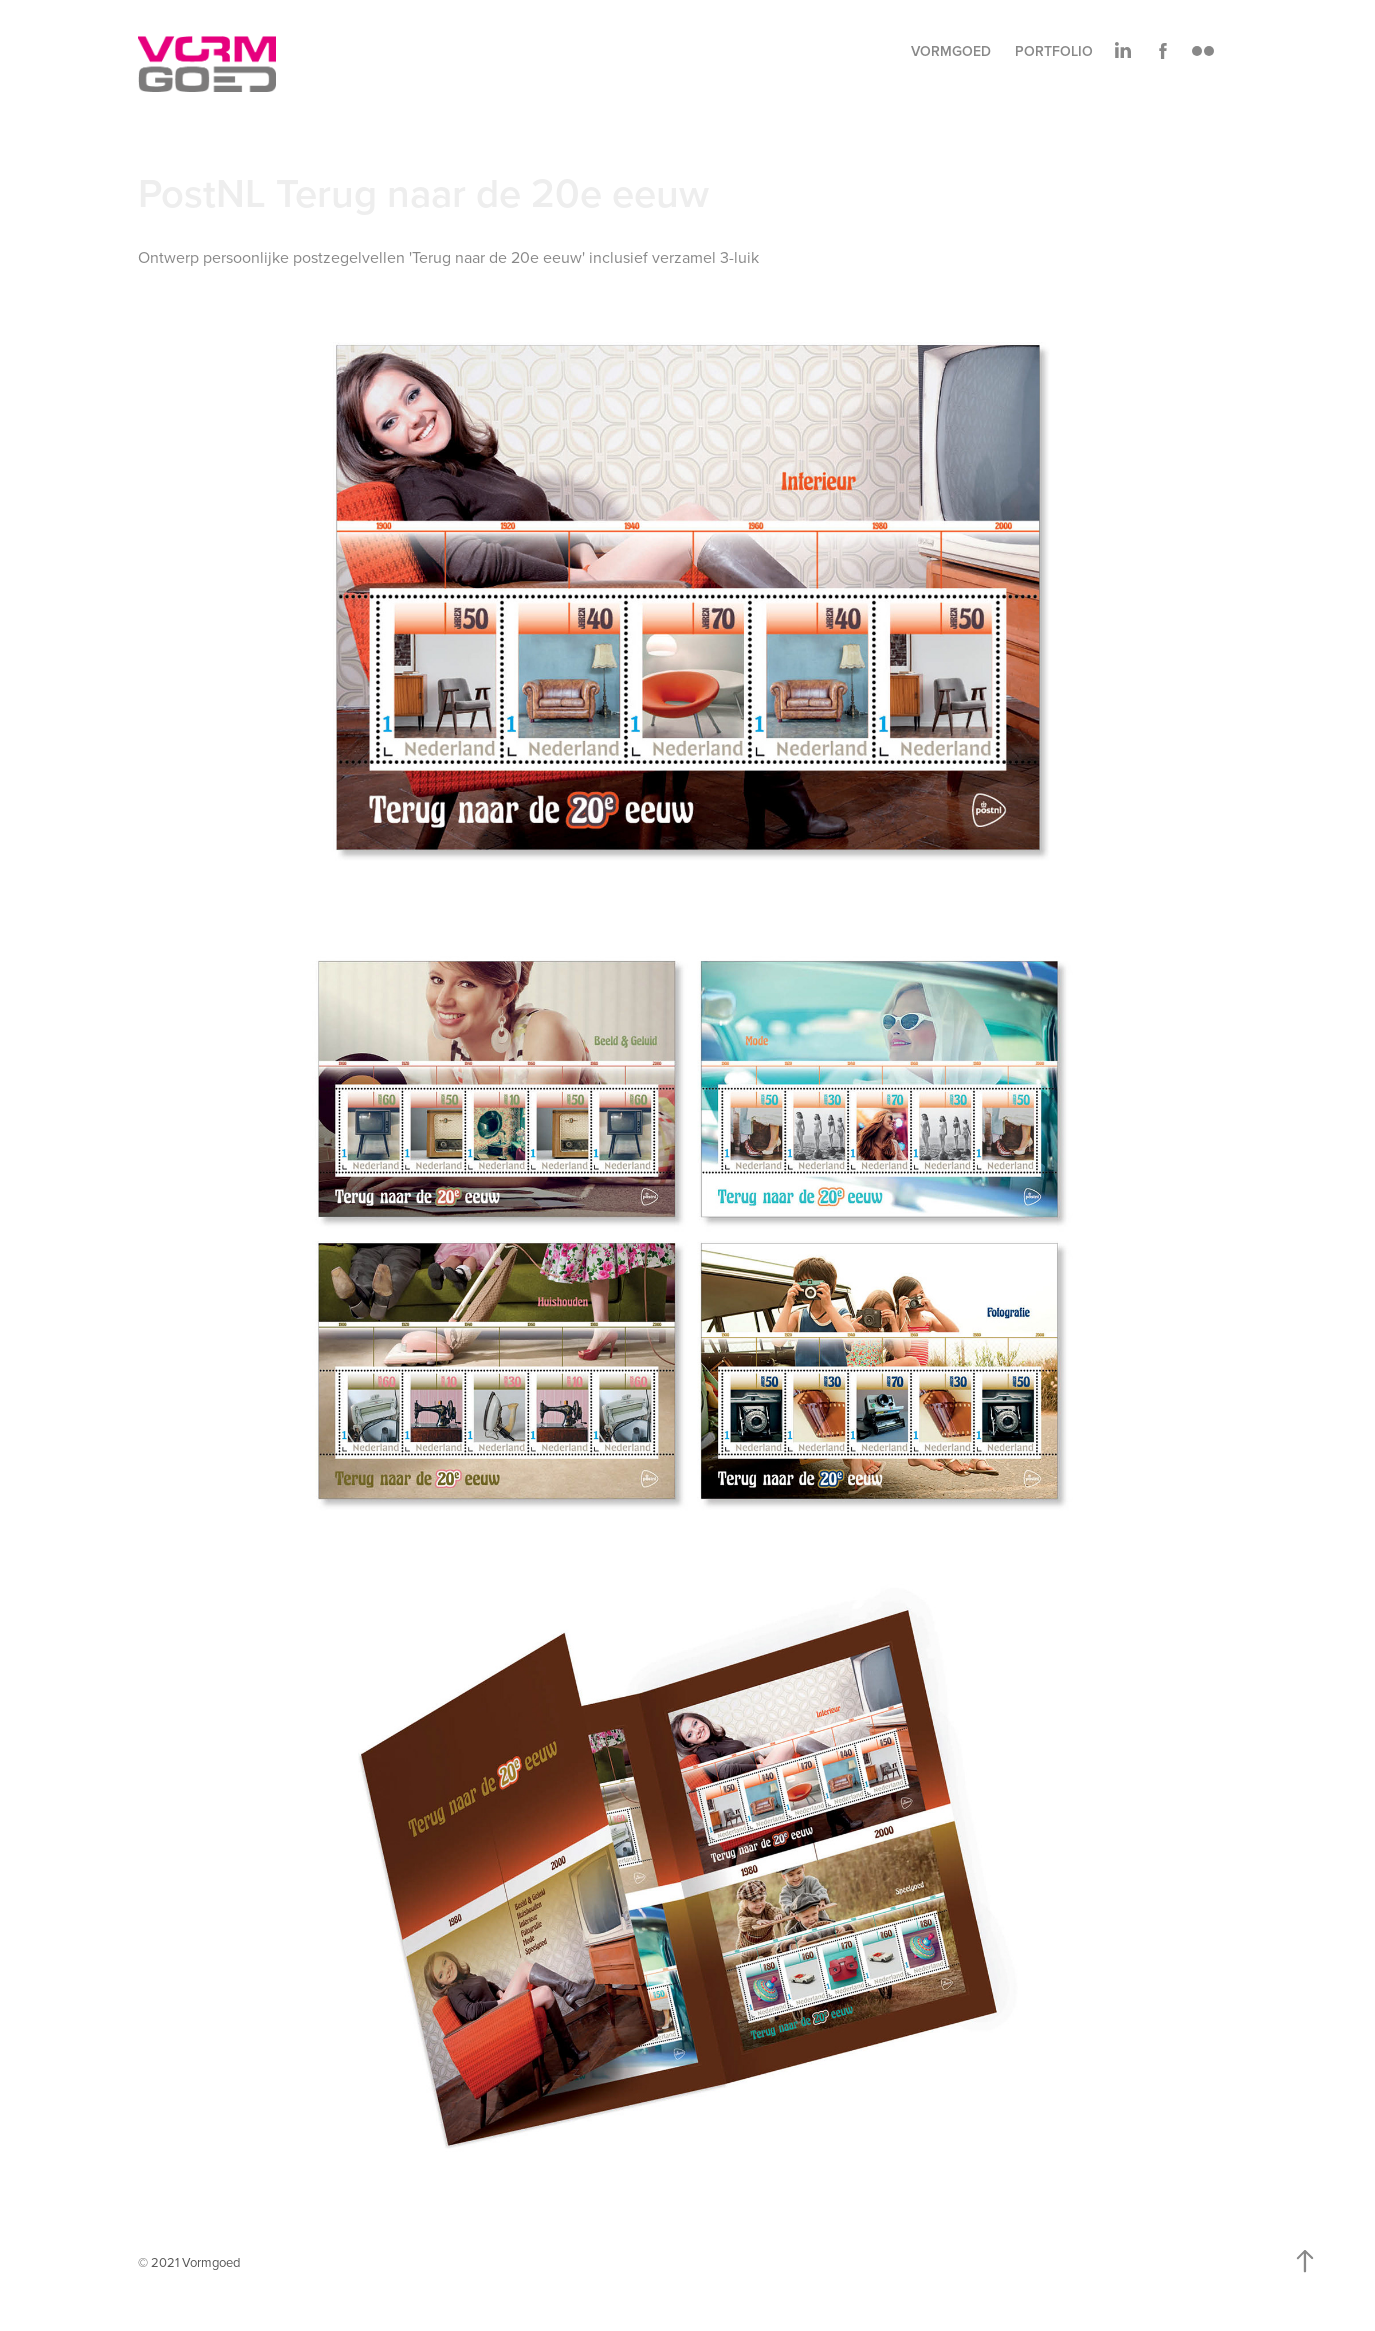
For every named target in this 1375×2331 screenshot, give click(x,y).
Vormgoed (951, 51)
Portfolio (1054, 51)
